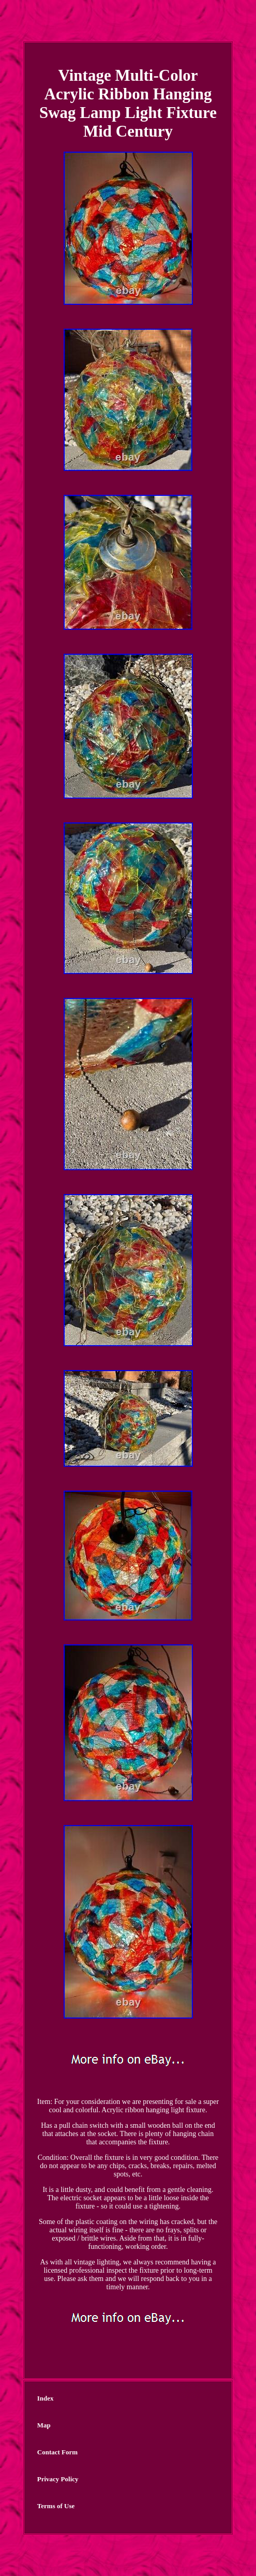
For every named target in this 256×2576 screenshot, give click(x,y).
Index (45, 2398)
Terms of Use (55, 2506)
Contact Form (57, 2452)
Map (44, 2425)
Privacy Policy (58, 2479)
